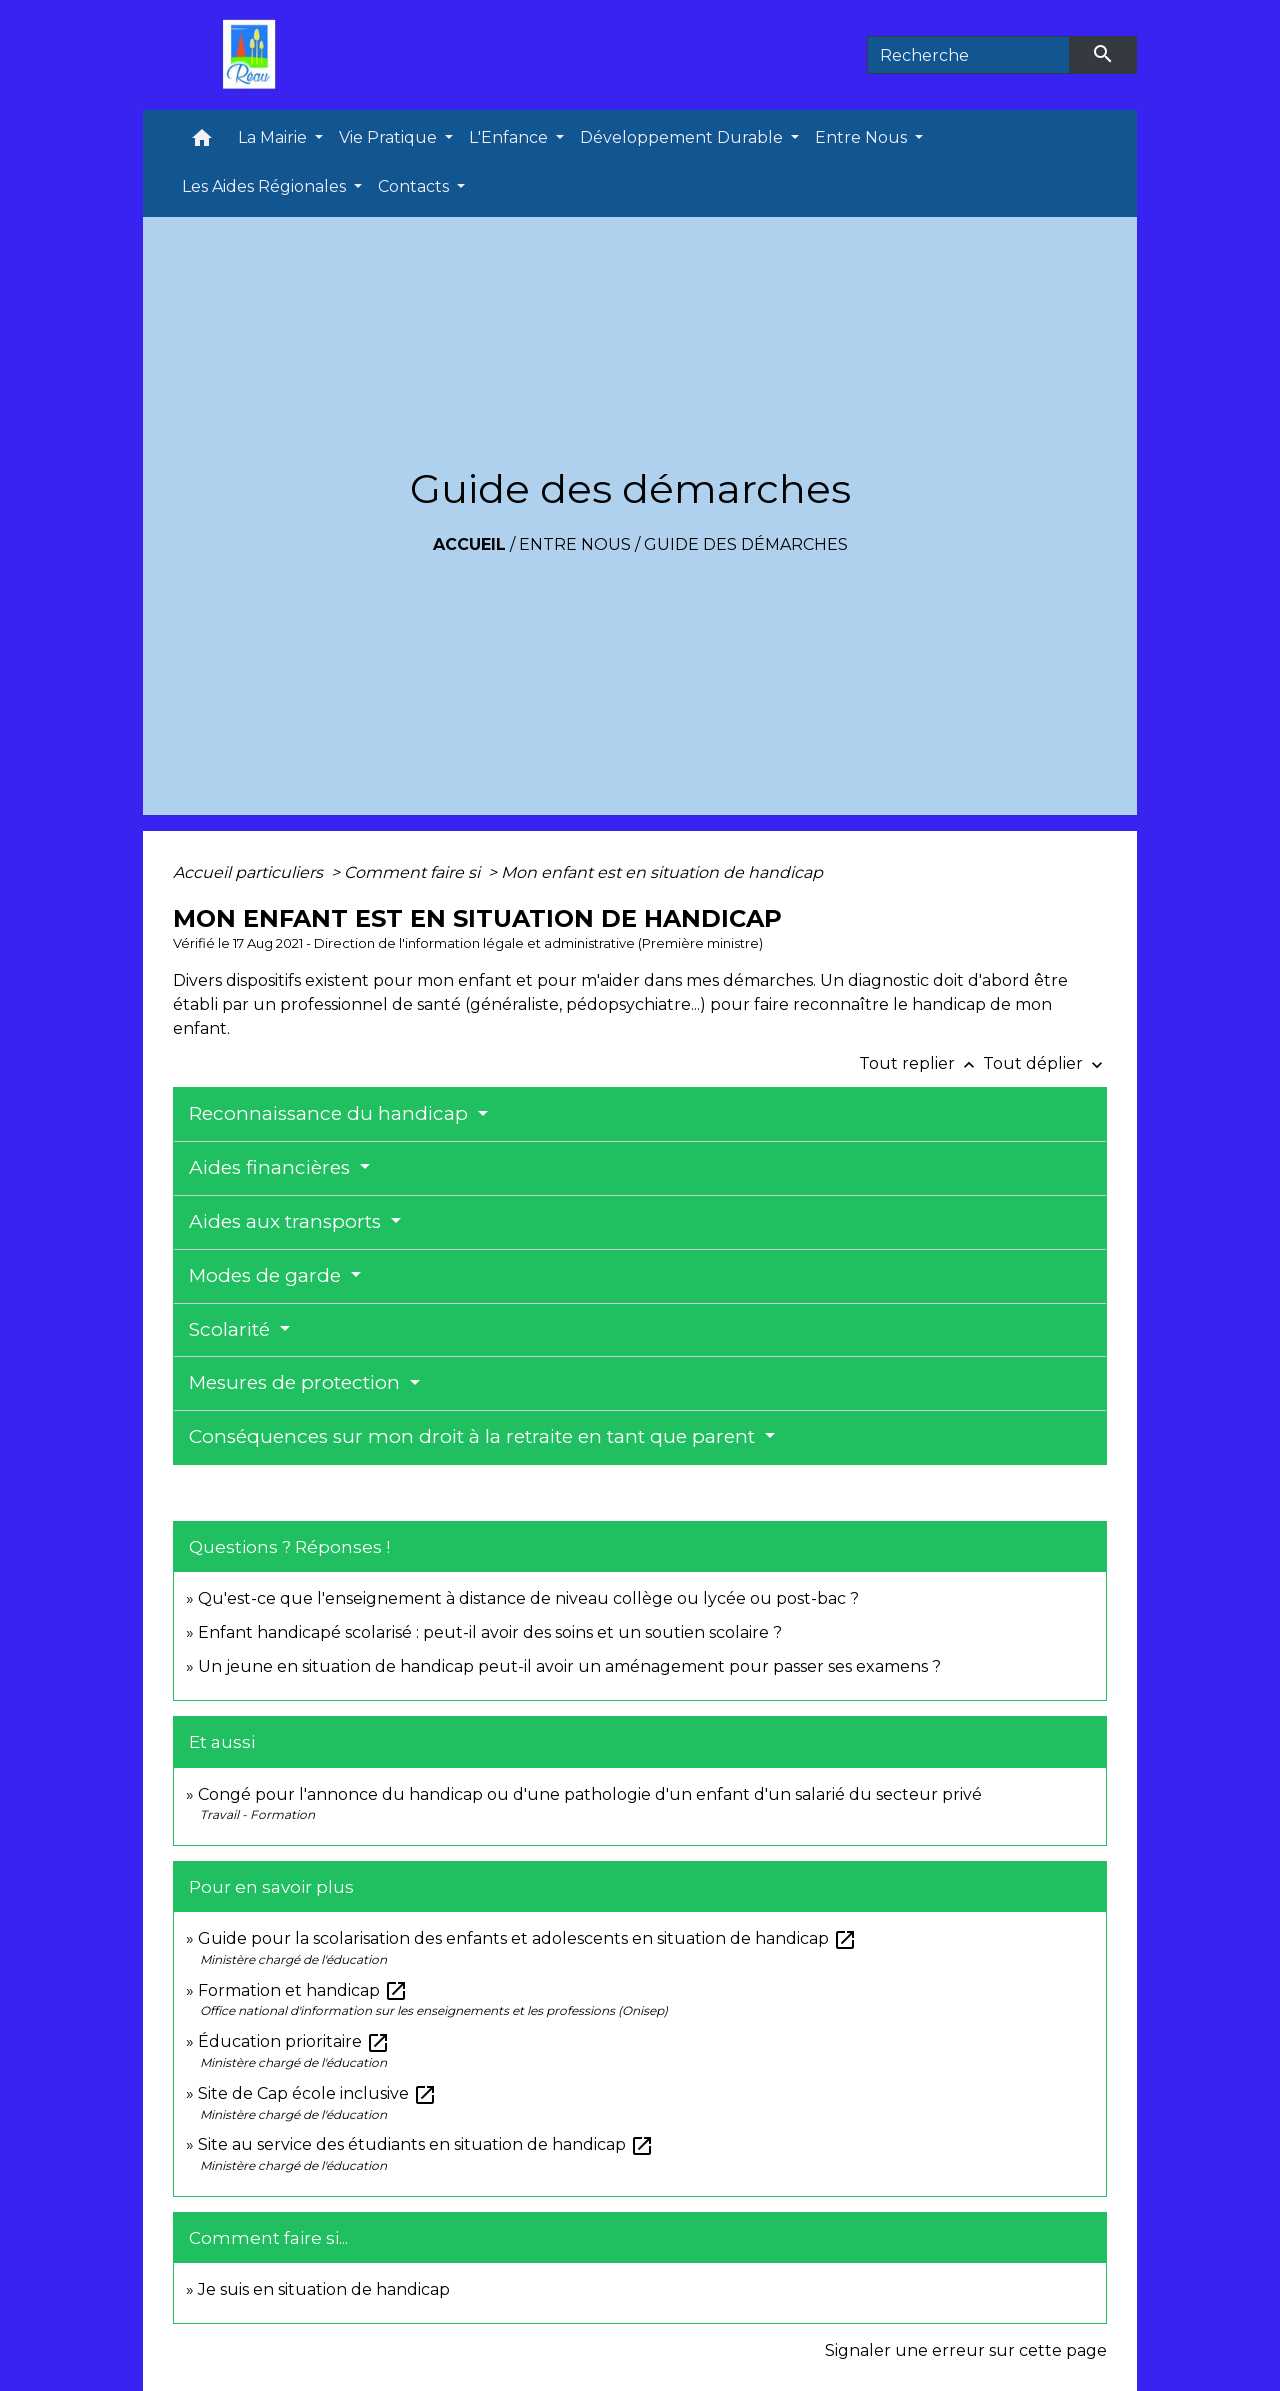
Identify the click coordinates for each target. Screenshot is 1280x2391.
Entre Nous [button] (863, 137)
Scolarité (232, 1329)
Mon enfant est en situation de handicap (662, 872)
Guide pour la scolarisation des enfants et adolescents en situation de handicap (527, 1938)
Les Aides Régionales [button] (266, 186)
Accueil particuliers (250, 872)
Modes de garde (267, 1275)
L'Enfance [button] (510, 137)
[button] (202, 142)
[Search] (968, 55)
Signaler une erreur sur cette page (966, 2350)
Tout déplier (1045, 1063)
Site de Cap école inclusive (317, 2093)
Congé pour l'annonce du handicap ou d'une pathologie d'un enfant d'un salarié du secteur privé (590, 1794)
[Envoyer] (1104, 55)
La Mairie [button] (274, 137)
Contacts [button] (415, 186)
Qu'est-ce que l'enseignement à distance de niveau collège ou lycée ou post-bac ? (528, 1598)
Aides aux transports (287, 1221)
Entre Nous (575, 544)
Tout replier (921, 1063)
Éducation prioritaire (294, 2041)
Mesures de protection (297, 1382)
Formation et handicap (303, 1990)
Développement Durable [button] (683, 137)
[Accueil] (254, 55)
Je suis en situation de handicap (324, 2289)
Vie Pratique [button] (390, 137)
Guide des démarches (746, 544)
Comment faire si (414, 872)
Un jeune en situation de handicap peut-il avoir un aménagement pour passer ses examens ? (569, 1666)
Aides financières (272, 1167)
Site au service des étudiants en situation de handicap (426, 2144)
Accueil (469, 544)
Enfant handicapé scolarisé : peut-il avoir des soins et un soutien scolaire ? (490, 1632)
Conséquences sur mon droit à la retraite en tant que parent (474, 1436)
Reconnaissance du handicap (331, 1113)
